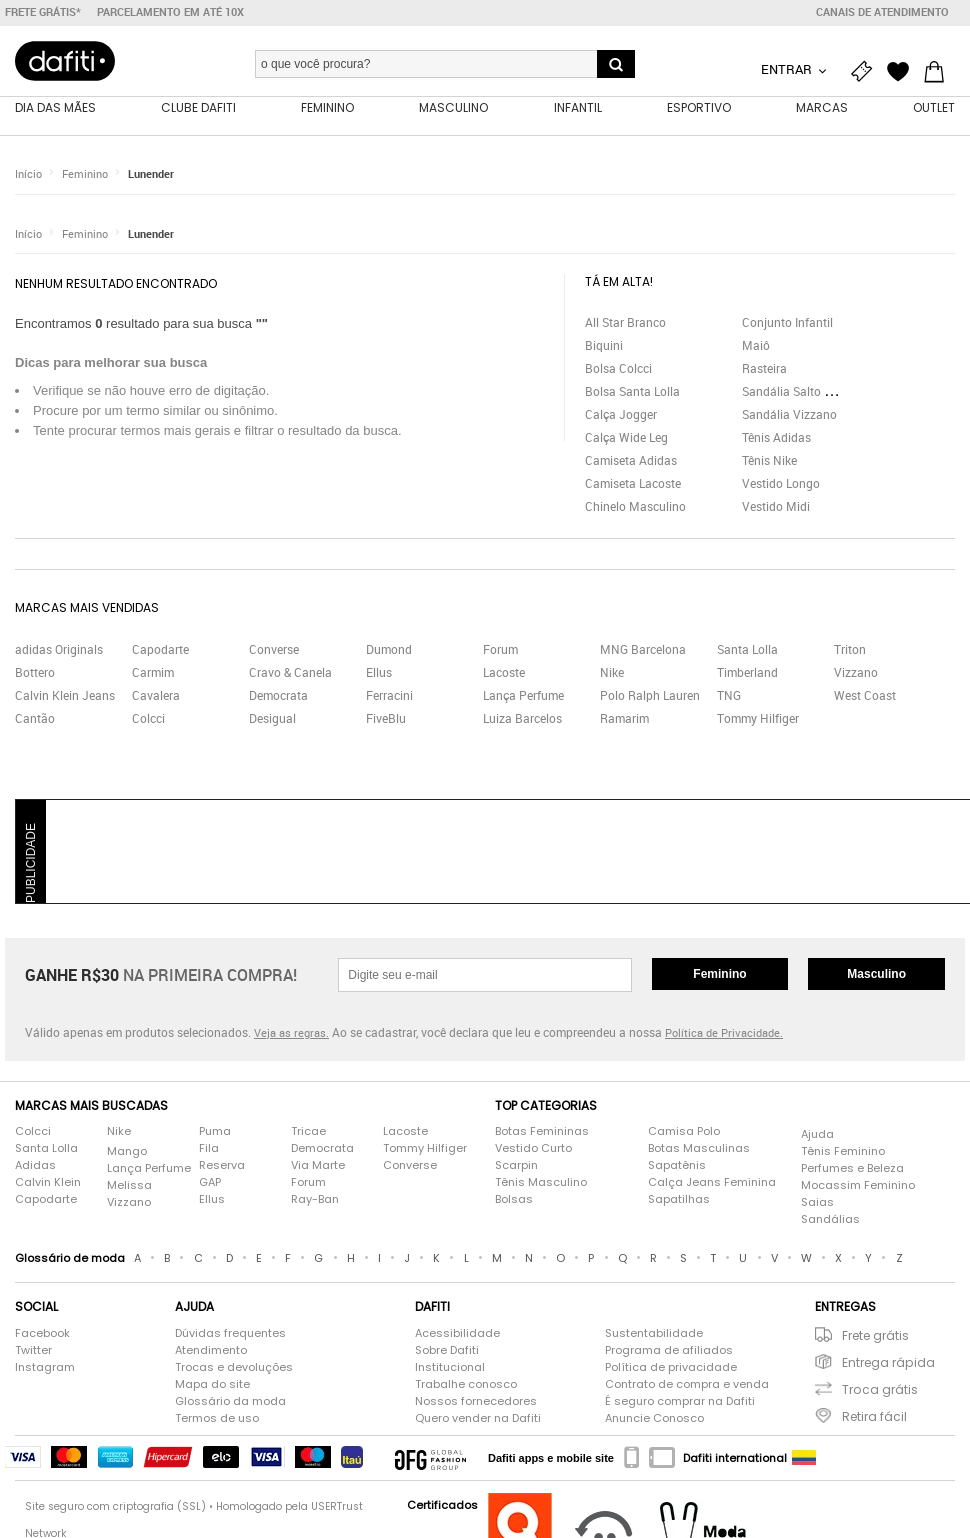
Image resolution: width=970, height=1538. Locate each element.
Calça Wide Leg (626, 438)
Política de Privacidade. (724, 1034)
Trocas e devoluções (234, 1368)
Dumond (389, 650)
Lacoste (504, 673)
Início (28, 174)
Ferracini (389, 696)
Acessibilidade (457, 1334)
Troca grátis (880, 1390)
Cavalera (156, 696)
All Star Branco (625, 323)
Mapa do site (212, 1385)
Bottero (35, 673)
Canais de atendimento (882, 12)
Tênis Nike (769, 461)
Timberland (747, 673)
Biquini (604, 346)
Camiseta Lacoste (633, 484)
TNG (729, 696)
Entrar (788, 69)
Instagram (45, 1368)
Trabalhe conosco (466, 1385)
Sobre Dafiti (447, 1351)
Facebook (42, 1334)
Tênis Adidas (776, 438)
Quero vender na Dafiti (478, 1419)
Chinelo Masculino (635, 507)
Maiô (756, 346)
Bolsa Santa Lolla (632, 392)
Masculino (876, 975)
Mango (127, 1152)
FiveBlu (386, 719)
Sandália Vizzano (789, 415)
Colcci (148, 719)
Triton (850, 650)
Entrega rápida (888, 1363)
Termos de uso (217, 1419)
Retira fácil (874, 1417)
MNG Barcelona (643, 650)
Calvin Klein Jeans (65, 696)
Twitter (33, 1351)
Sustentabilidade (654, 1334)
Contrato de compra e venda (687, 1385)
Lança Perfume (523, 696)
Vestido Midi (776, 507)
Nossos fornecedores (476, 1402)
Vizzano (856, 673)
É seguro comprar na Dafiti (680, 1402)
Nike (612, 673)
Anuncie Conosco (654, 1419)
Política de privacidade (671, 1368)
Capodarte (160, 650)
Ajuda (817, 1135)
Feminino (85, 174)
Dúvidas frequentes (230, 1334)
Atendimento (211, 1351)
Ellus (379, 673)
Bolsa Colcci (618, 369)
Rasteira (764, 369)
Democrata (278, 696)
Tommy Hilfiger (758, 719)
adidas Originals (59, 650)
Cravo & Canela (290, 673)
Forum (500, 650)
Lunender (151, 174)
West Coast (865, 696)
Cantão (35, 719)
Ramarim (624, 719)
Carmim (153, 673)
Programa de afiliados (669, 1351)
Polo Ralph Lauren (650, 696)
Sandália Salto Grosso (802, 392)
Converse (274, 650)
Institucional (450, 1368)
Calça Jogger (621, 415)
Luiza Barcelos (522, 719)
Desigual (272, 719)
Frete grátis (875, 1336)
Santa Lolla (747, 650)
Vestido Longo (781, 484)
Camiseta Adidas (631, 461)
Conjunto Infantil (787, 323)
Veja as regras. (291, 1034)
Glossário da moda (230, 1402)
